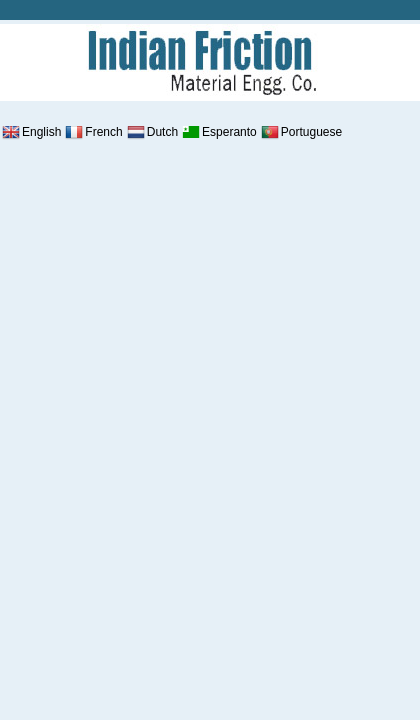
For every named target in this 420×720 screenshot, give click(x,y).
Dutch (151, 132)
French (92, 132)
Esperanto (218, 132)
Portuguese (300, 132)
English (30, 132)
